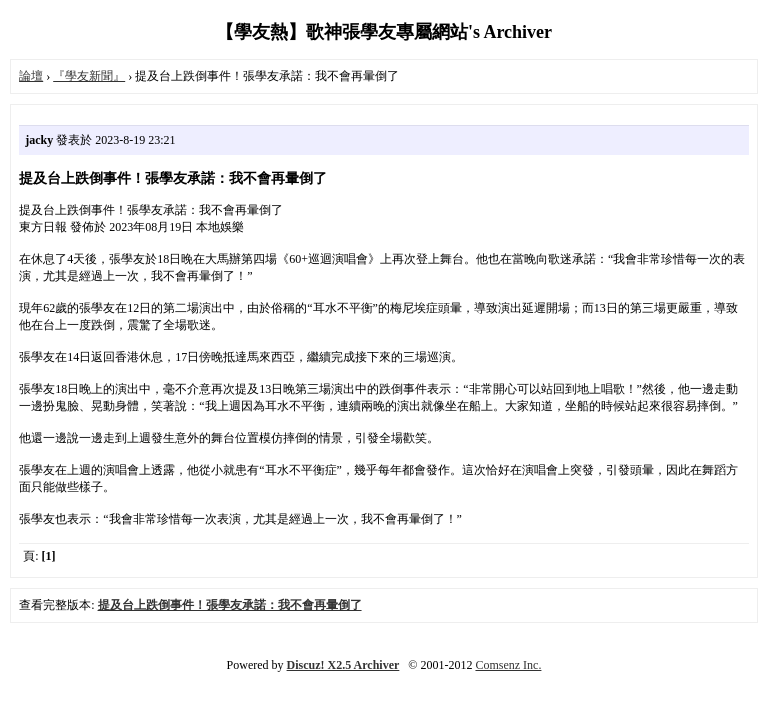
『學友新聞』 (89, 76)
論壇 (31, 76)
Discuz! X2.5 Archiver (343, 665)
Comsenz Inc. (508, 665)
